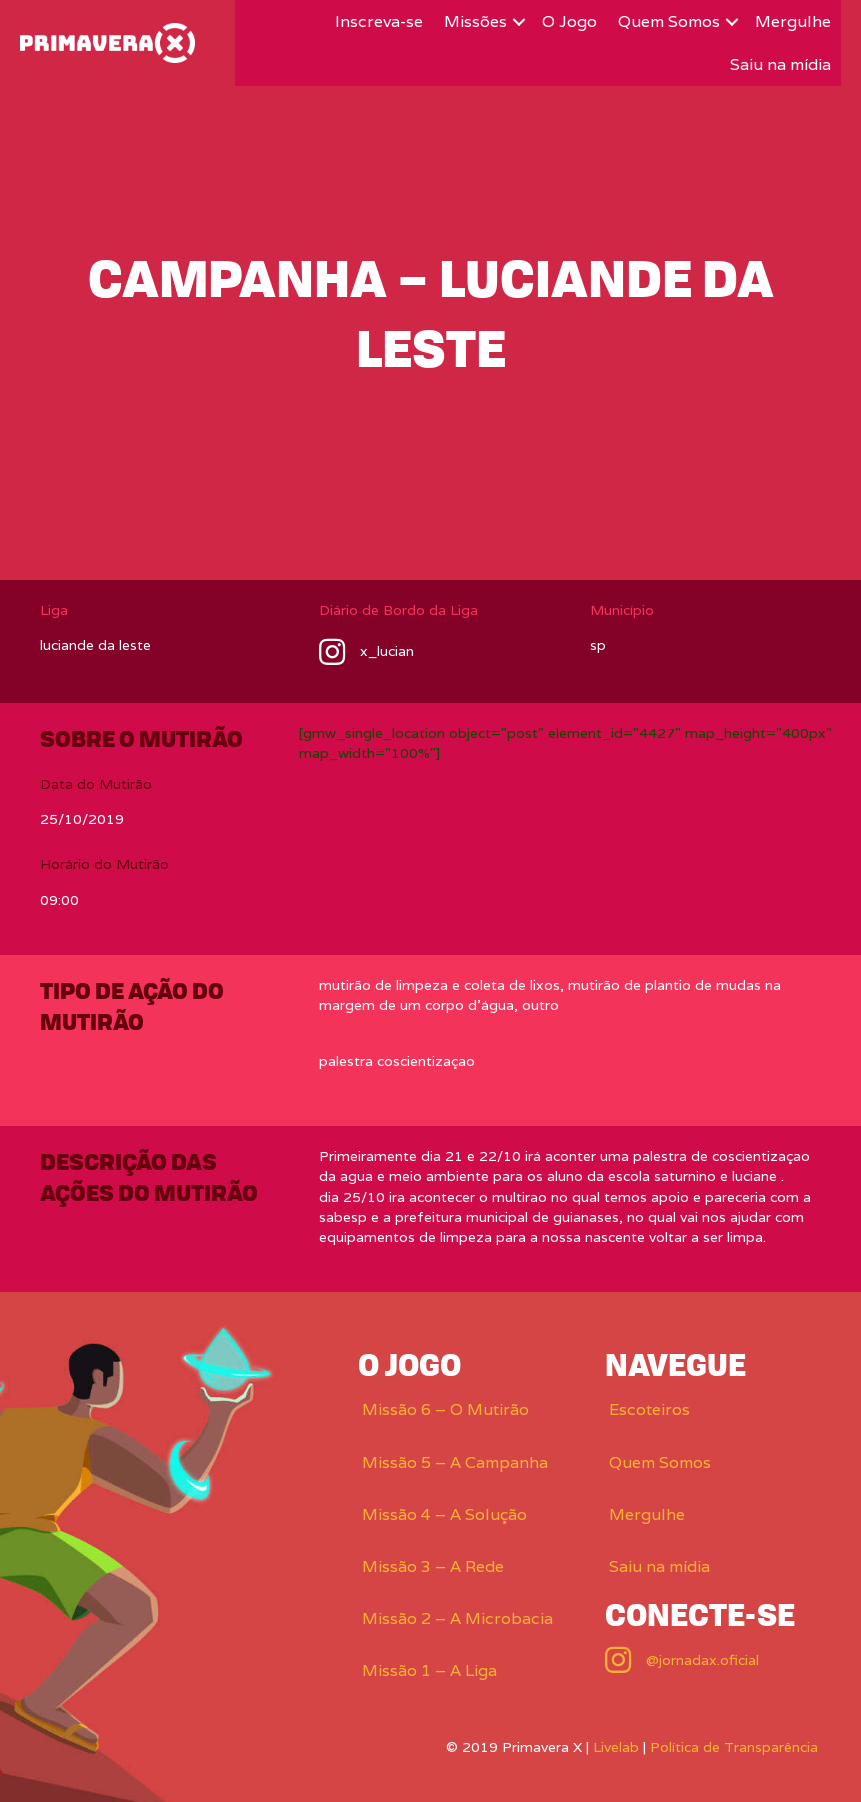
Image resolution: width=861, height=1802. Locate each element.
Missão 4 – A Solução (444, 1514)
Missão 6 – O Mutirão (445, 1409)
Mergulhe (793, 21)
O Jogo (569, 21)
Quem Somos (669, 21)
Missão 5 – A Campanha (455, 1462)
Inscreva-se (379, 21)
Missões (475, 21)
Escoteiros (649, 1409)
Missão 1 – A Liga (429, 1670)
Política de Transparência (734, 1747)
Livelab (616, 1747)
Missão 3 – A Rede (433, 1566)
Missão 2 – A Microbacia (457, 1618)
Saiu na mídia (780, 64)
